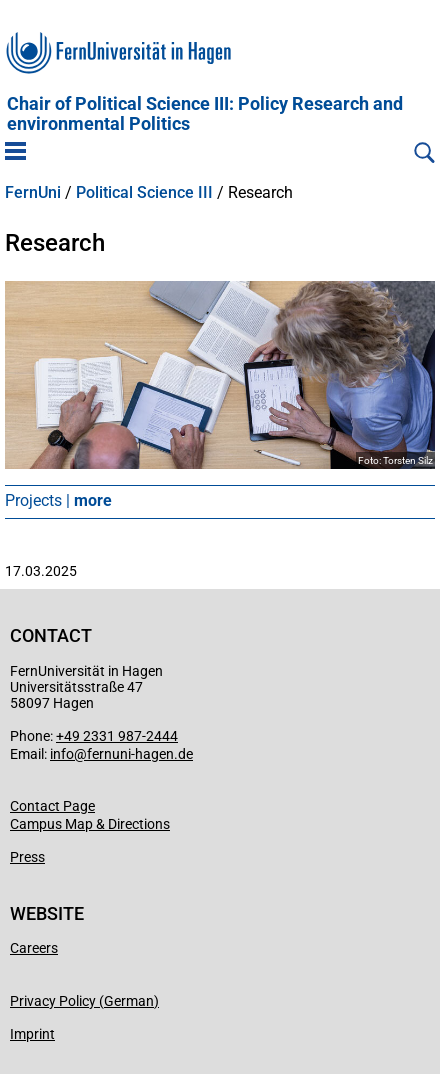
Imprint (32, 1034)
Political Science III (144, 193)
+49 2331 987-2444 (117, 736)
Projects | (58, 500)
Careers (34, 948)
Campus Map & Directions (90, 824)
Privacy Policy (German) (84, 1001)
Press (27, 857)
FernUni (33, 193)
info (62, 754)
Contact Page (52, 806)
